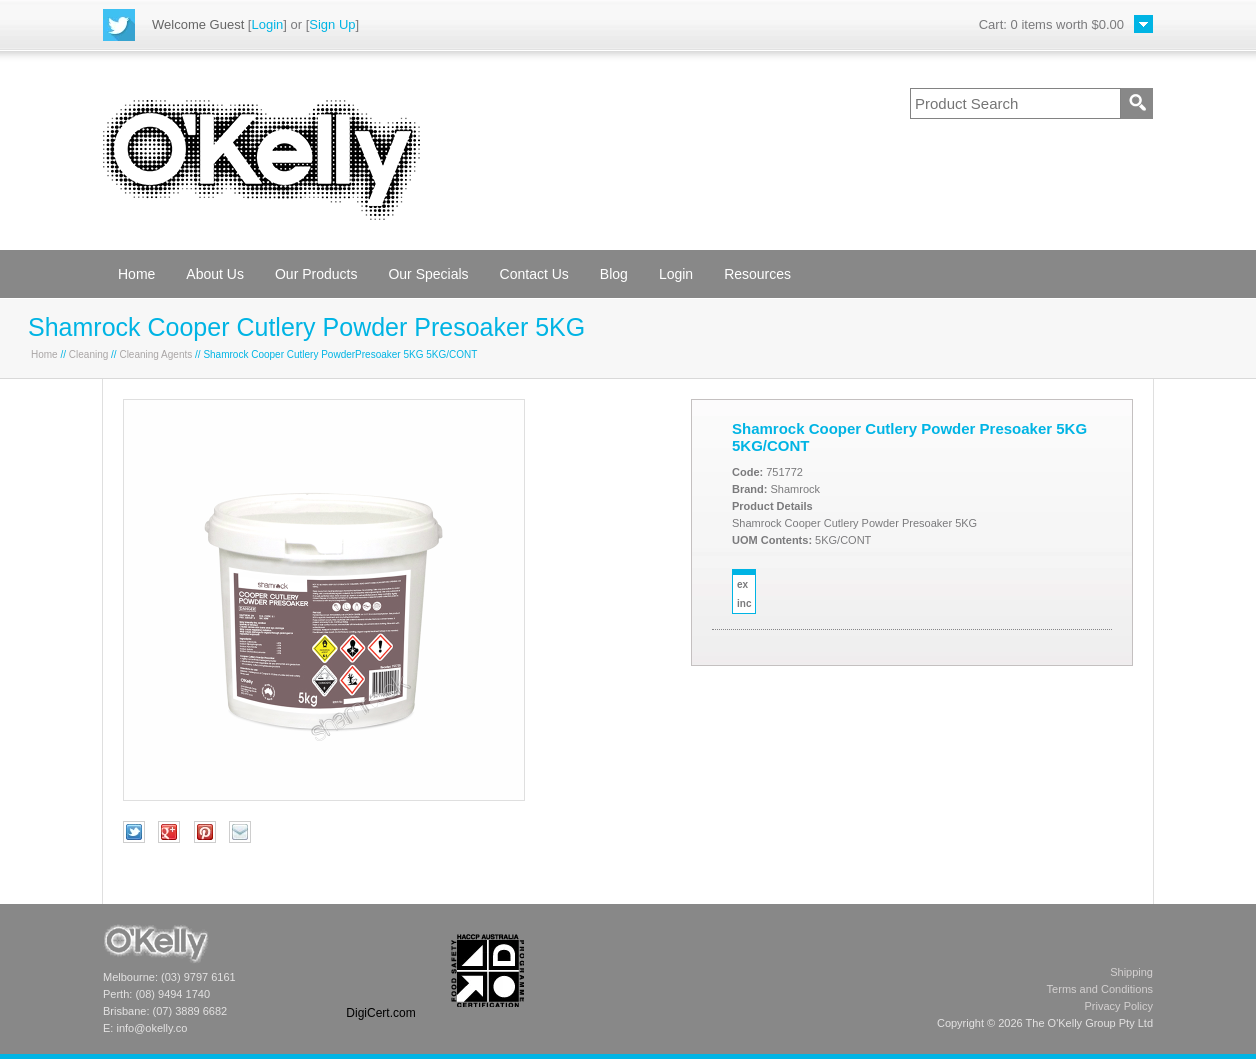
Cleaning (88, 354)
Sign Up (332, 24)
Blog (614, 274)
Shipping (1131, 972)
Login (267, 24)
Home (136, 274)
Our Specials (428, 274)
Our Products (316, 274)
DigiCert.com (380, 1013)
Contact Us (534, 274)
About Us (215, 274)
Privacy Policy (1119, 1006)
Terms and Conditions (1100, 989)
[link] (381, 970)
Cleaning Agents (155, 354)
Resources (757, 274)
